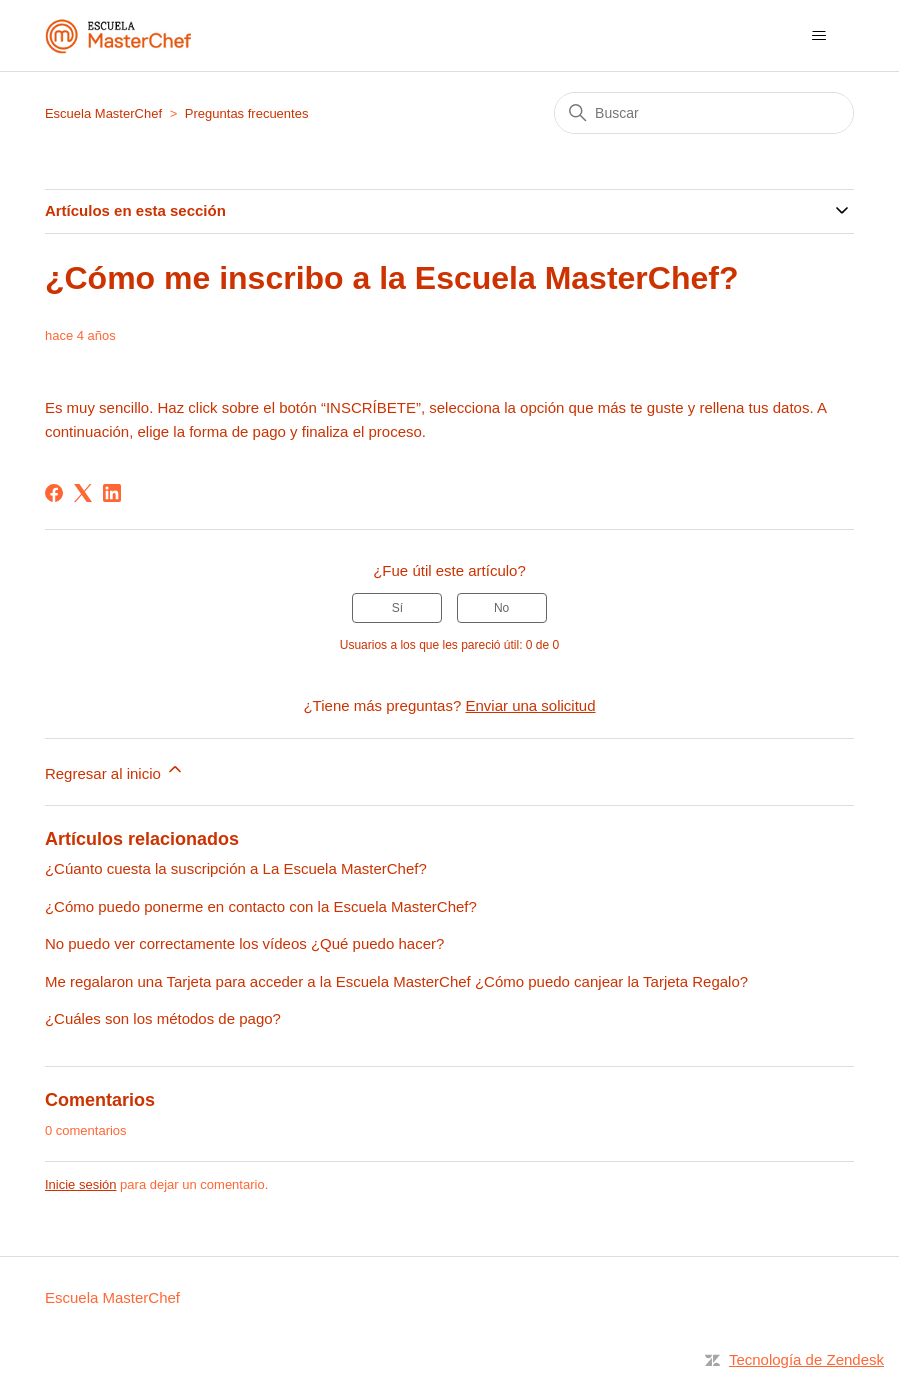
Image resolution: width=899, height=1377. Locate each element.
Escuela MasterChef (103, 113)
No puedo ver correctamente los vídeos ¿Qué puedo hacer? (244, 943)
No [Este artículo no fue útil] (501, 608)
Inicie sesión (81, 1184)
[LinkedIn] (112, 493)
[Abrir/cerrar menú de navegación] (818, 36)
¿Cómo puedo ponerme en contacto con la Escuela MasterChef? (261, 906)
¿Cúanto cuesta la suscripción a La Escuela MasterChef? (236, 868)
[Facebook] (54, 493)
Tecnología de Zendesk (806, 1359)
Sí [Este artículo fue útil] (397, 608)
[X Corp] (83, 493)
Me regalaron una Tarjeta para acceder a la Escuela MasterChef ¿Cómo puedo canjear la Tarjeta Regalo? (396, 981)
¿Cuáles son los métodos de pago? (163, 1018)
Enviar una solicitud (530, 705)
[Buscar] (704, 113)
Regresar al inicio (115, 770)
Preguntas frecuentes (247, 113)
